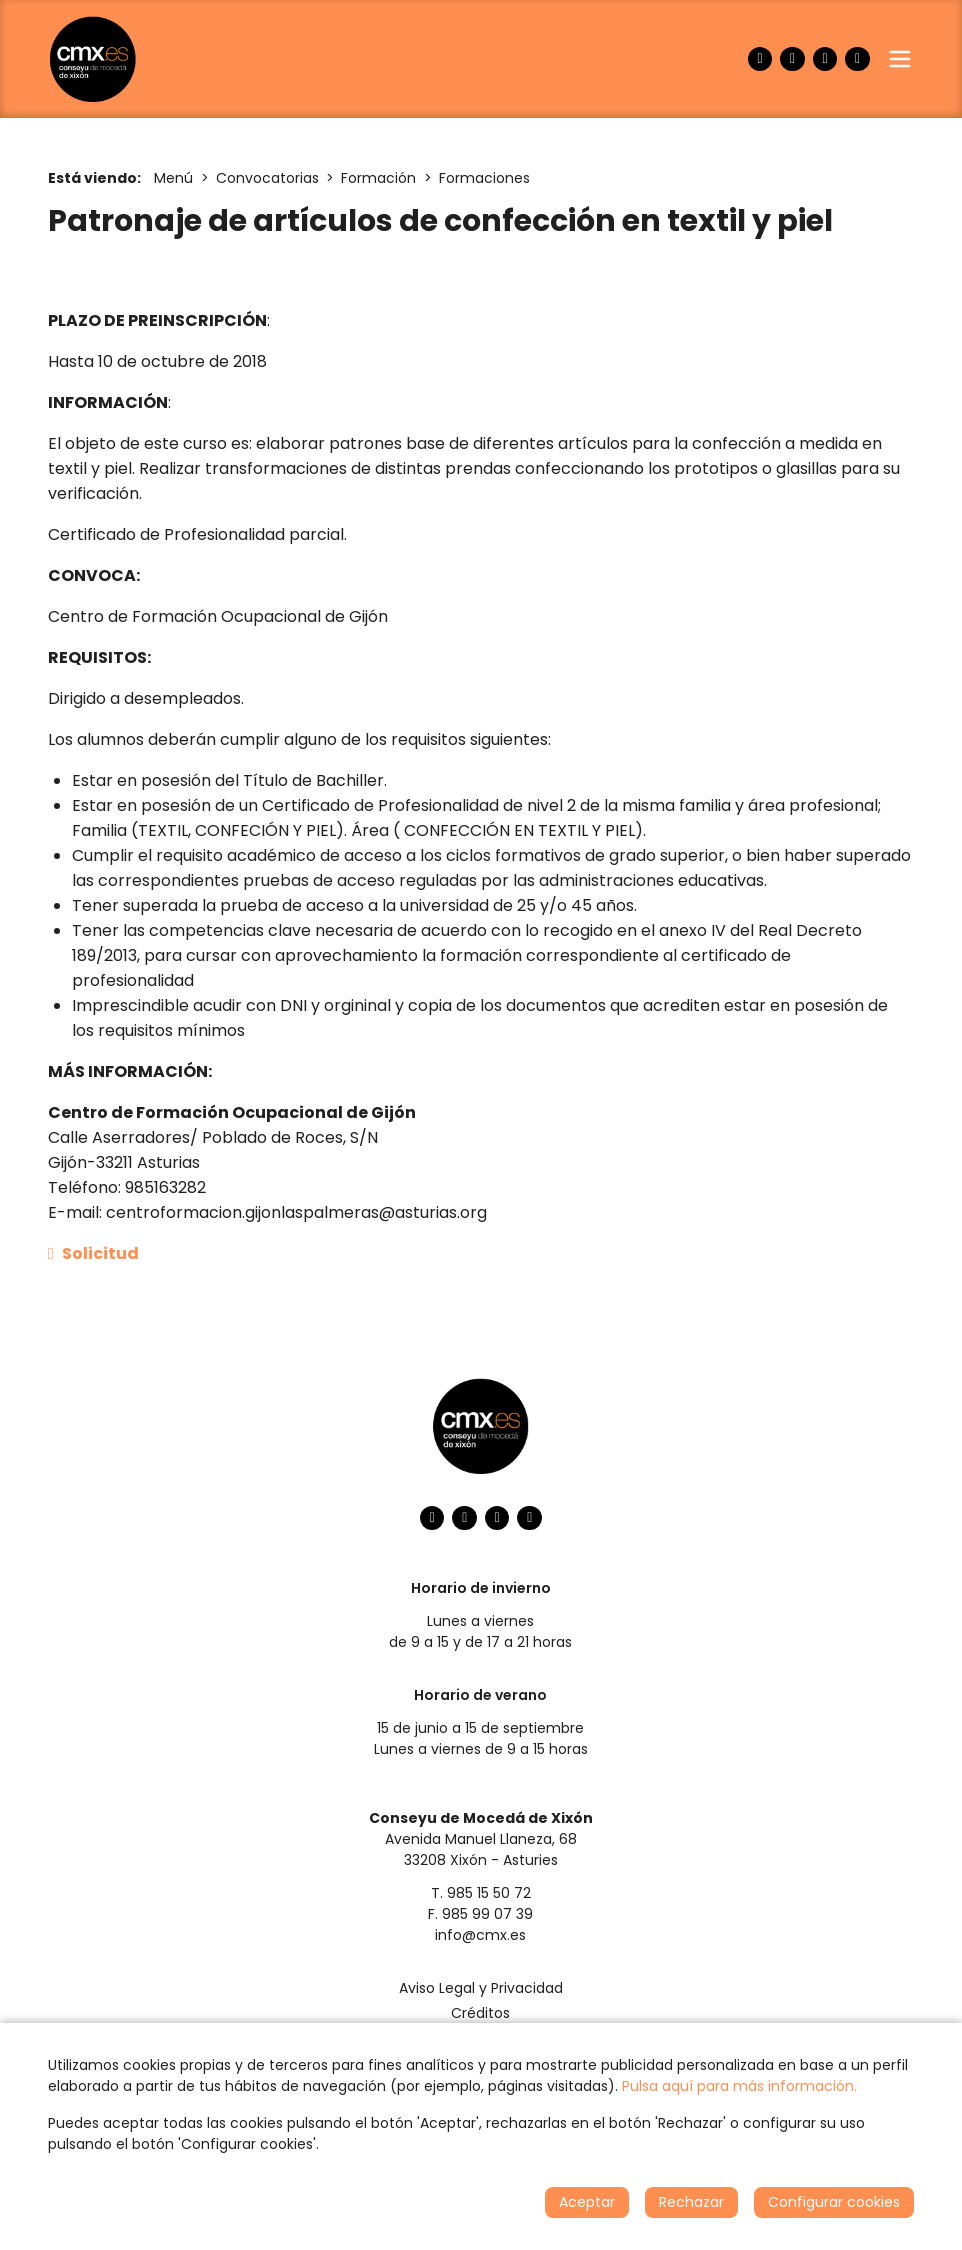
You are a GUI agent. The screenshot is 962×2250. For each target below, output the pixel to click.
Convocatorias (267, 178)
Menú (173, 178)
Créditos (480, 2013)
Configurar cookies (834, 2202)
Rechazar (691, 2202)
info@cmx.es (480, 1935)
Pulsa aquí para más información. (739, 2086)
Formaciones (484, 178)
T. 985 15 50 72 (481, 1893)
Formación (378, 178)
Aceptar (587, 2202)
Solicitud (93, 1253)
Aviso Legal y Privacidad (481, 1988)
